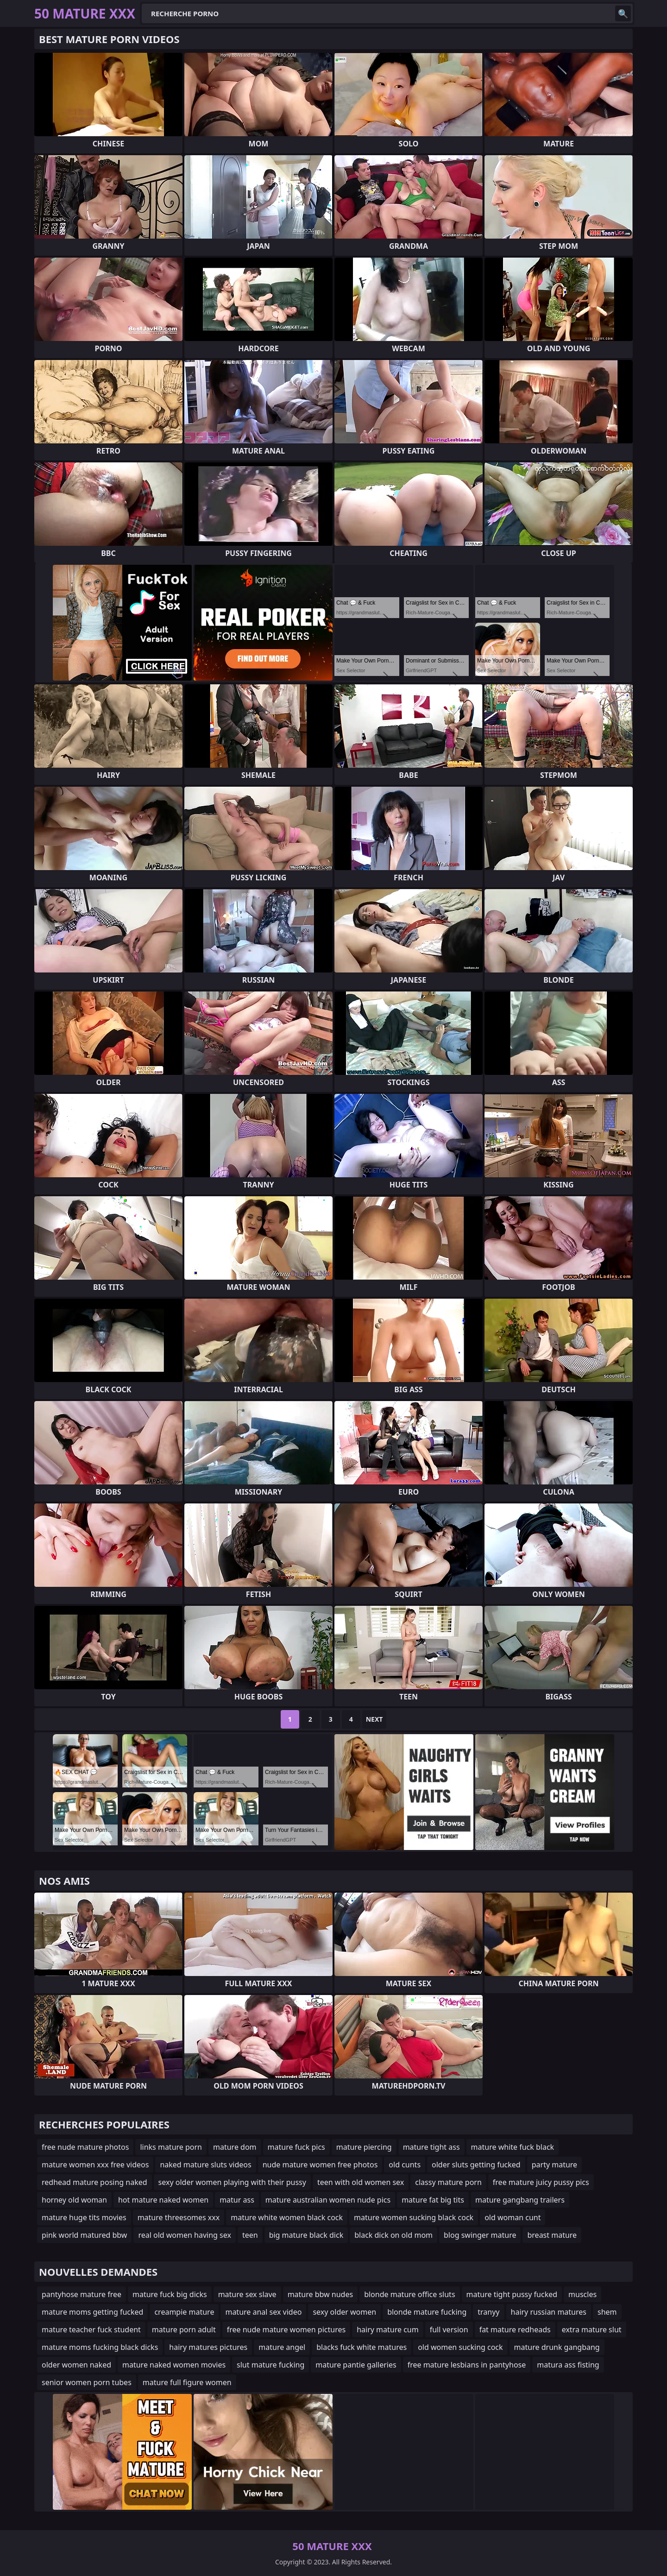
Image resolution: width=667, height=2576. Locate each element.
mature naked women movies (174, 2365)
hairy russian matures (548, 2312)
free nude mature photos (85, 2147)
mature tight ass (431, 2147)
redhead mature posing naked (94, 2182)
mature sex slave (247, 2294)
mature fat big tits (433, 2200)
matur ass (237, 2200)
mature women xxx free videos (95, 2164)
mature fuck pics (296, 2147)
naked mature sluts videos (205, 2164)
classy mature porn (448, 2182)
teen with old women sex (360, 2182)
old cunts (405, 2164)
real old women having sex (184, 2235)
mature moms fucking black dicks (100, 2347)
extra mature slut (592, 2329)
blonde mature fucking (426, 2312)
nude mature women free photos (320, 2164)
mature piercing (364, 2147)
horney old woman (74, 2200)
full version (449, 2329)
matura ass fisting (568, 2365)
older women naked (76, 2365)
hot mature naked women (163, 2200)
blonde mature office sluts (409, 2294)
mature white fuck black (512, 2147)
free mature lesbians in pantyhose (467, 2365)
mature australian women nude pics (327, 2200)
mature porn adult (184, 2329)
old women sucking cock (460, 2347)
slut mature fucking (270, 2365)
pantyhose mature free (81, 2294)
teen (250, 2235)
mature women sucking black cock (413, 2217)
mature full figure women (187, 2382)
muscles (582, 2294)
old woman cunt (513, 2217)
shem (607, 2312)
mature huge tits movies (84, 2217)
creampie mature (184, 2312)
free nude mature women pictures (286, 2329)
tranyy (488, 2312)
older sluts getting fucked (476, 2164)
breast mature (552, 2235)
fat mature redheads (515, 2329)
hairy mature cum (388, 2329)
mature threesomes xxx (179, 2217)
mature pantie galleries (355, 2365)
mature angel (281, 2347)
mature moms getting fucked (92, 2312)
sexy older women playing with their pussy (232, 2182)
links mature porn (171, 2147)
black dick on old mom (393, 2235)
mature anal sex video (263, 2312)
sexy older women (344, 2312)
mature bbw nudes (320, 2294)
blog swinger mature (480, 2235)
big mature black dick (306, 2235)
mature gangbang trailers (520, 2200)
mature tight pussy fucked (512, 2294)
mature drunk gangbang (557, 2347)
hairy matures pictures (208, 2347)
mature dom (235, 2147)
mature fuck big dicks (169, 2294)
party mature (554, 2164)
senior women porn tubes (87, 2382)
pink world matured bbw (84, 2235)
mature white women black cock (287, 2217)
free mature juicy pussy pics (541, 2182)
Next (374, 1719)
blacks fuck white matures (361, 2347)
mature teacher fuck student (91, 2329)
